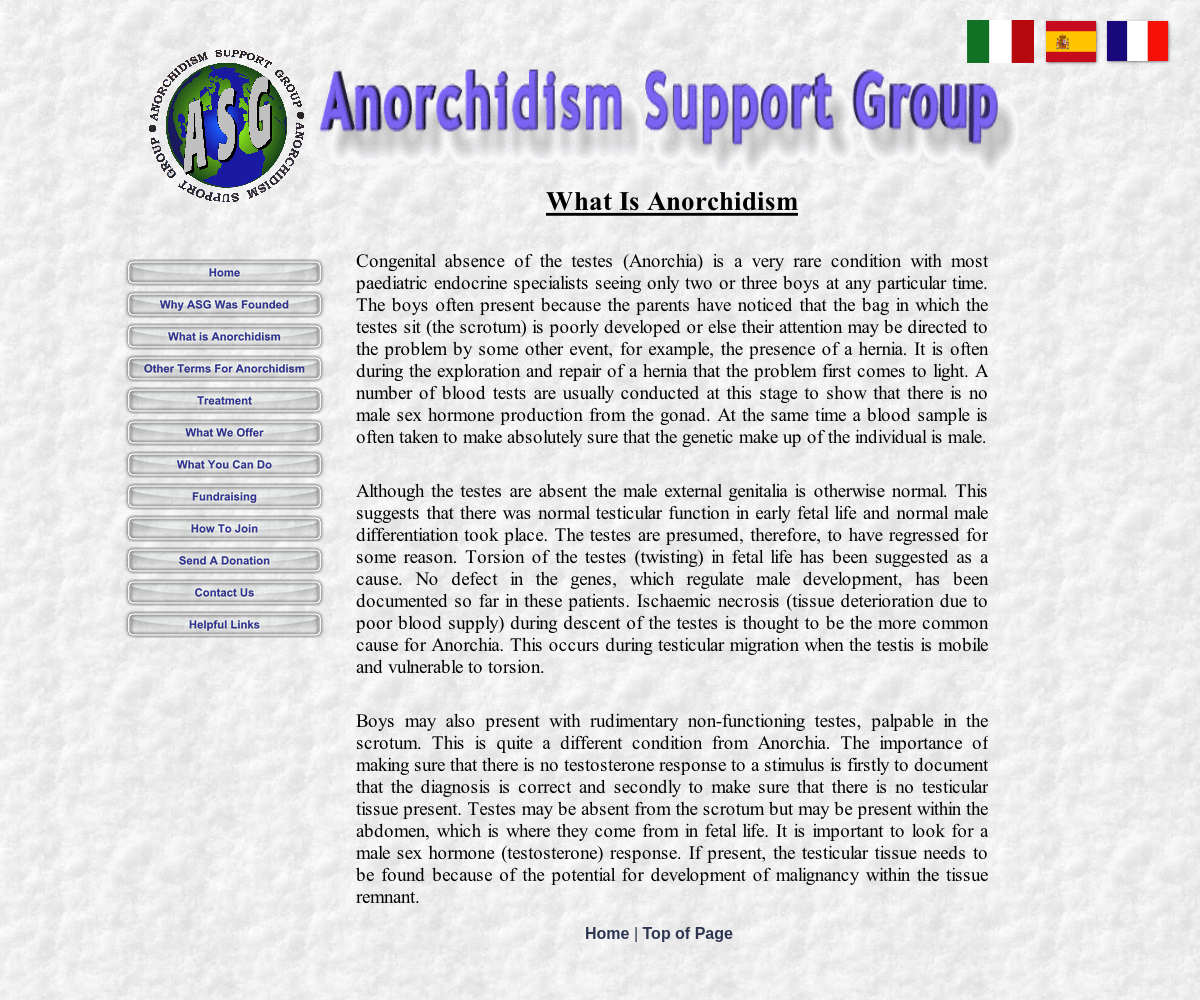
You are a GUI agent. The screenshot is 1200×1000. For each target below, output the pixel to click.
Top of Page (688, 933)
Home (609, 933)
